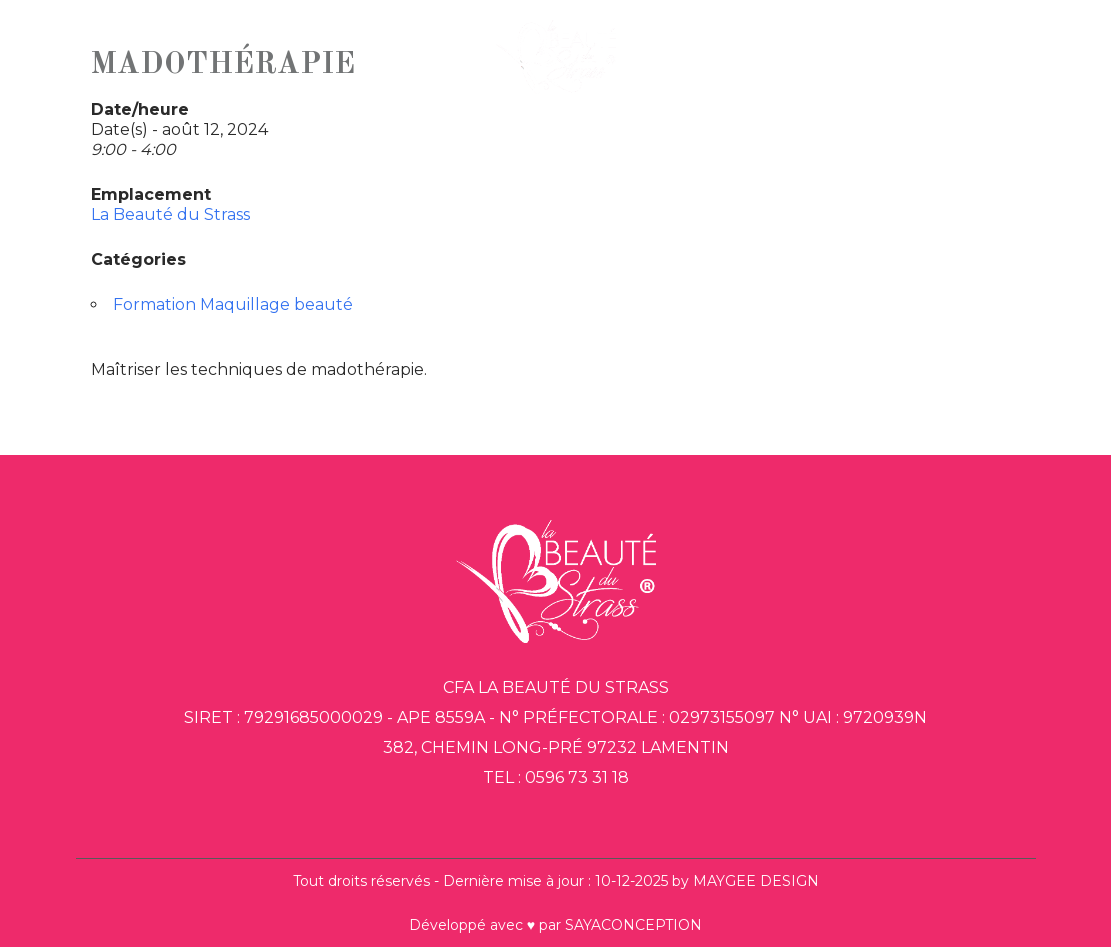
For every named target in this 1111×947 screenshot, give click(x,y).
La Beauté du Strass (170, 214)
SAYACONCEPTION (633, 925)
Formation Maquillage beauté (233, 304)
